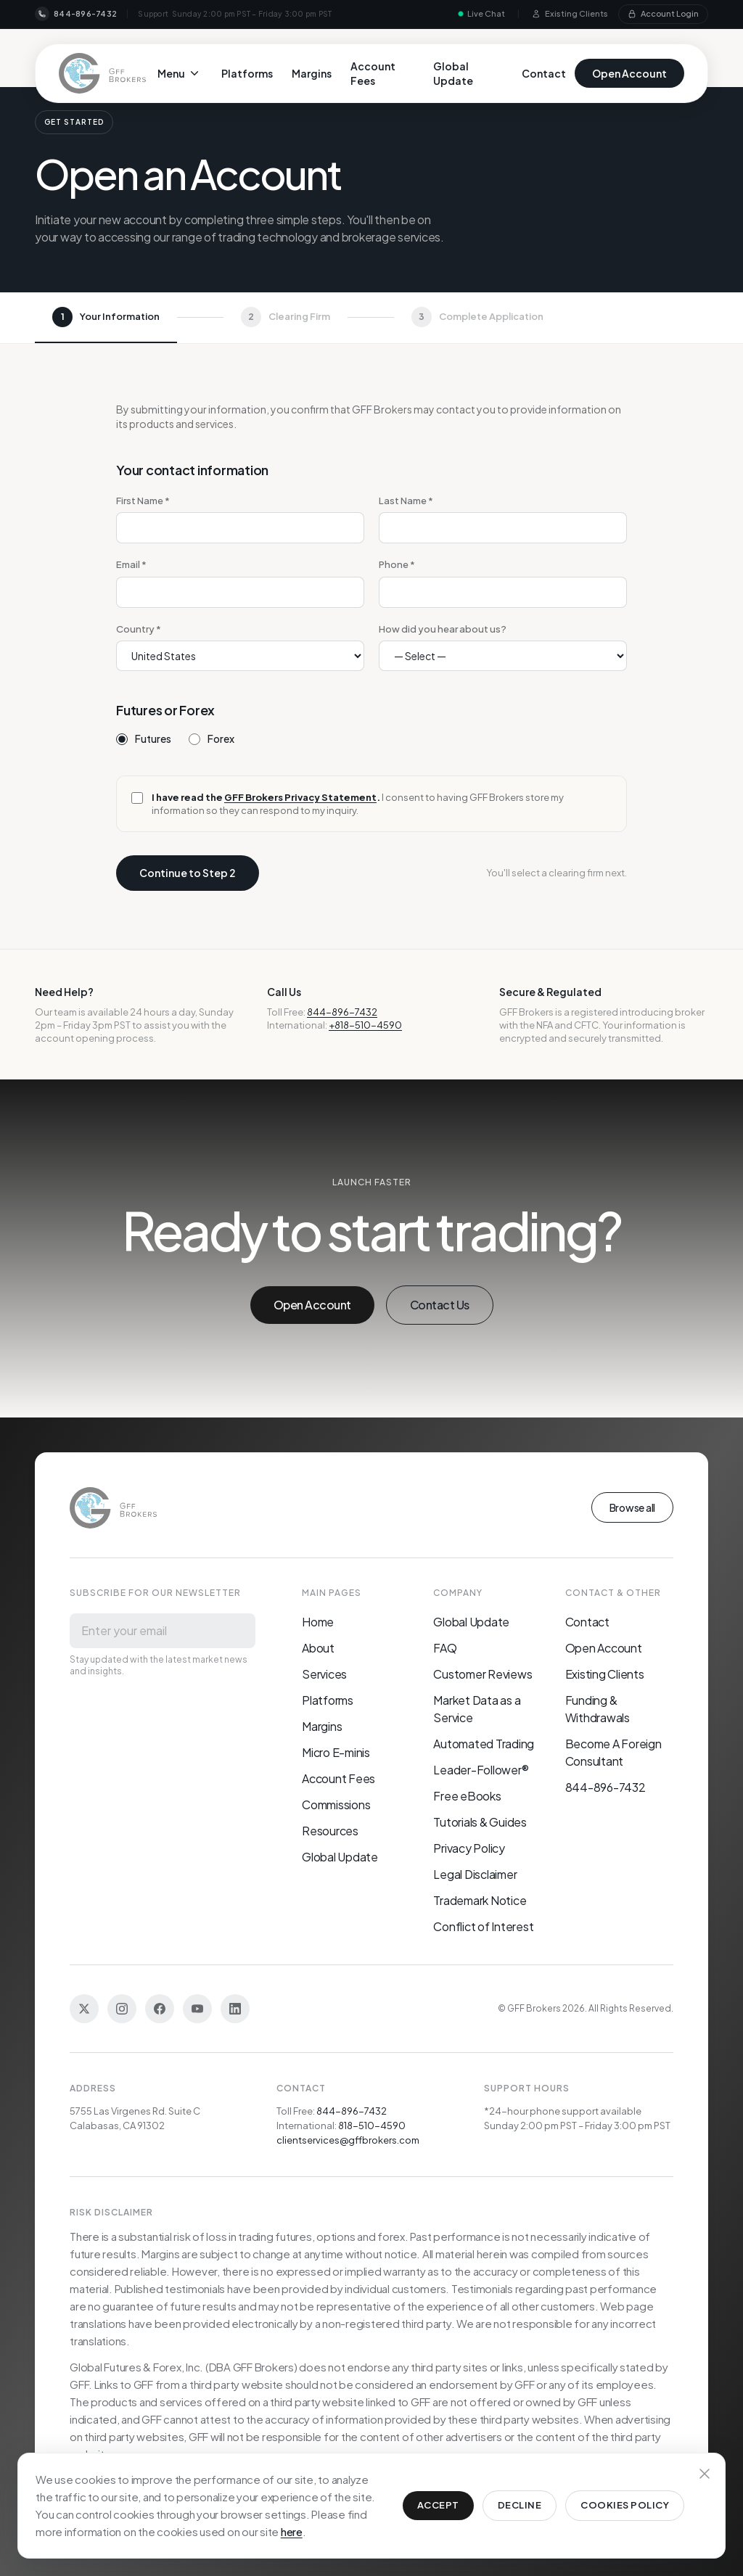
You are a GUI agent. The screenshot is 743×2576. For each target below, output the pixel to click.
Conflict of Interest (483, 1926)
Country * (138, 629)
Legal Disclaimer (475, 1874)
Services (324, 1674)
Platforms (247, 73)
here (292, 2531)
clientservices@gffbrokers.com (347, 2140)
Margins (312, 73)
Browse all (632, 1507)
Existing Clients (570, 13)
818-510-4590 (372, 2125)
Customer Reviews (482, 1674)
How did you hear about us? (442, 629)
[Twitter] (84, 2008)
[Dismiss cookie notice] (704, 2473)
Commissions (336, 1804)
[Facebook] (159, 2008)
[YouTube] (197, 2008)
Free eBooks (467, 1795)
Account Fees (372, 73)
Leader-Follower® (480, 1769)
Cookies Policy (624, 2505)
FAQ (444, 1647)
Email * (131, 564)
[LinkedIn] (235, 2008)
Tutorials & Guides (480, 1822)
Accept (438, 2505)
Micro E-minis (336, 1752)
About (318, 1647)
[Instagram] (121, 2008)
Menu (178, 73)
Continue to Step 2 (187, 872)
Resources (330, 1830)
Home (318, 1621)
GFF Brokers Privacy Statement (300, 797)
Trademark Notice (479, 1900)
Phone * (397, 564)
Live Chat (482, 13)
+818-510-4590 (365, 1025)
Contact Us (439, 1304)
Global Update (453, 73)
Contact (544, 73)
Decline (520, 2505)
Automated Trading (483, 1743)
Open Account (629, 73)
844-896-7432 (76, 14)
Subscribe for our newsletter (155, 1592)
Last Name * (406, 500)
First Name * (143, 500)
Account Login (663, 13)
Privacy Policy (469, 1848)
